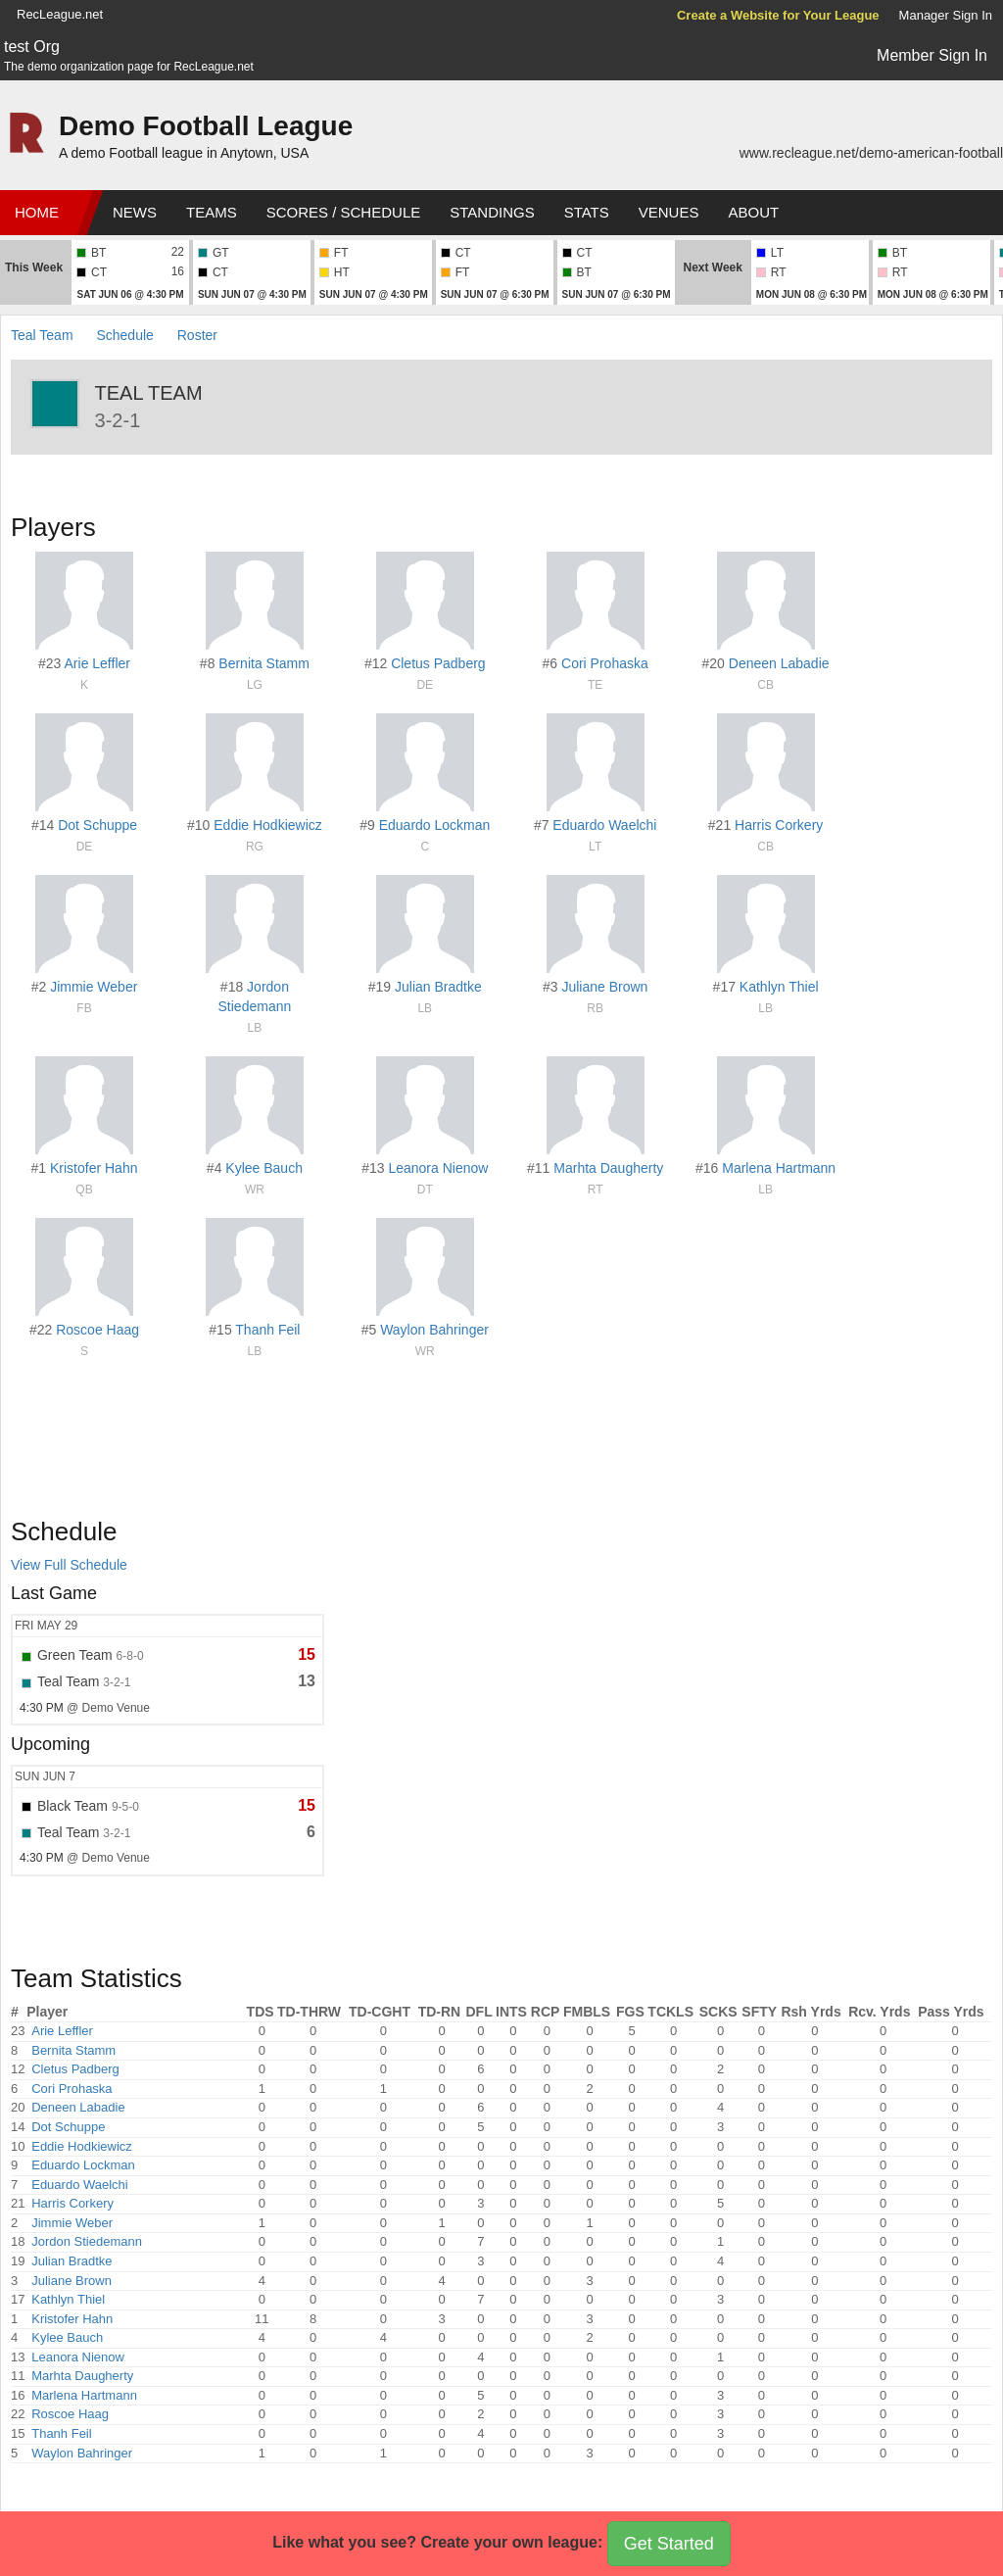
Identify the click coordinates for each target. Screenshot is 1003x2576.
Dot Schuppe (97, 825)
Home (37, 212)
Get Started (669, 2543)
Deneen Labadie (779, 663)
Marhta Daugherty (608, 1168)
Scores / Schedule (343, 212)
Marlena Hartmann (779, 1168)
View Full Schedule (69, 1565)
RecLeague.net (60, 14)
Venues (669, 212)
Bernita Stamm (264, 663)
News (135, 212)
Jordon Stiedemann (86, 2241)
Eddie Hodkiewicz (268, 825)
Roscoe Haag (97, 1329)
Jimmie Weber (93, 987)
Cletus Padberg (438, 663)
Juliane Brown (604, 987)
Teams (211, 212)
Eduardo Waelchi (604, 825)
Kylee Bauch (264, 1168)
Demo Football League (206, 126)
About (753, 212)
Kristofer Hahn (93, 1168)
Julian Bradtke (438, 987)
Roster (197, 335)
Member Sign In (932, 55)
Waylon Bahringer (434, 1329)
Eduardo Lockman (435, 825)
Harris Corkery (779, 825)
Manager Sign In (945, 15)
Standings (492, 212)
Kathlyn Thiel (779, 987)
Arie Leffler (97, 663)
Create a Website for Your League (778, 15)
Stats (586, 212)
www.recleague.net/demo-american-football (871, 153)
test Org (32, 46)
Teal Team (42, 335)
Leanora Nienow (438, 1168)
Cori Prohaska (604, 663)
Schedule (124, 335)
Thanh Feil (267, 1329)
